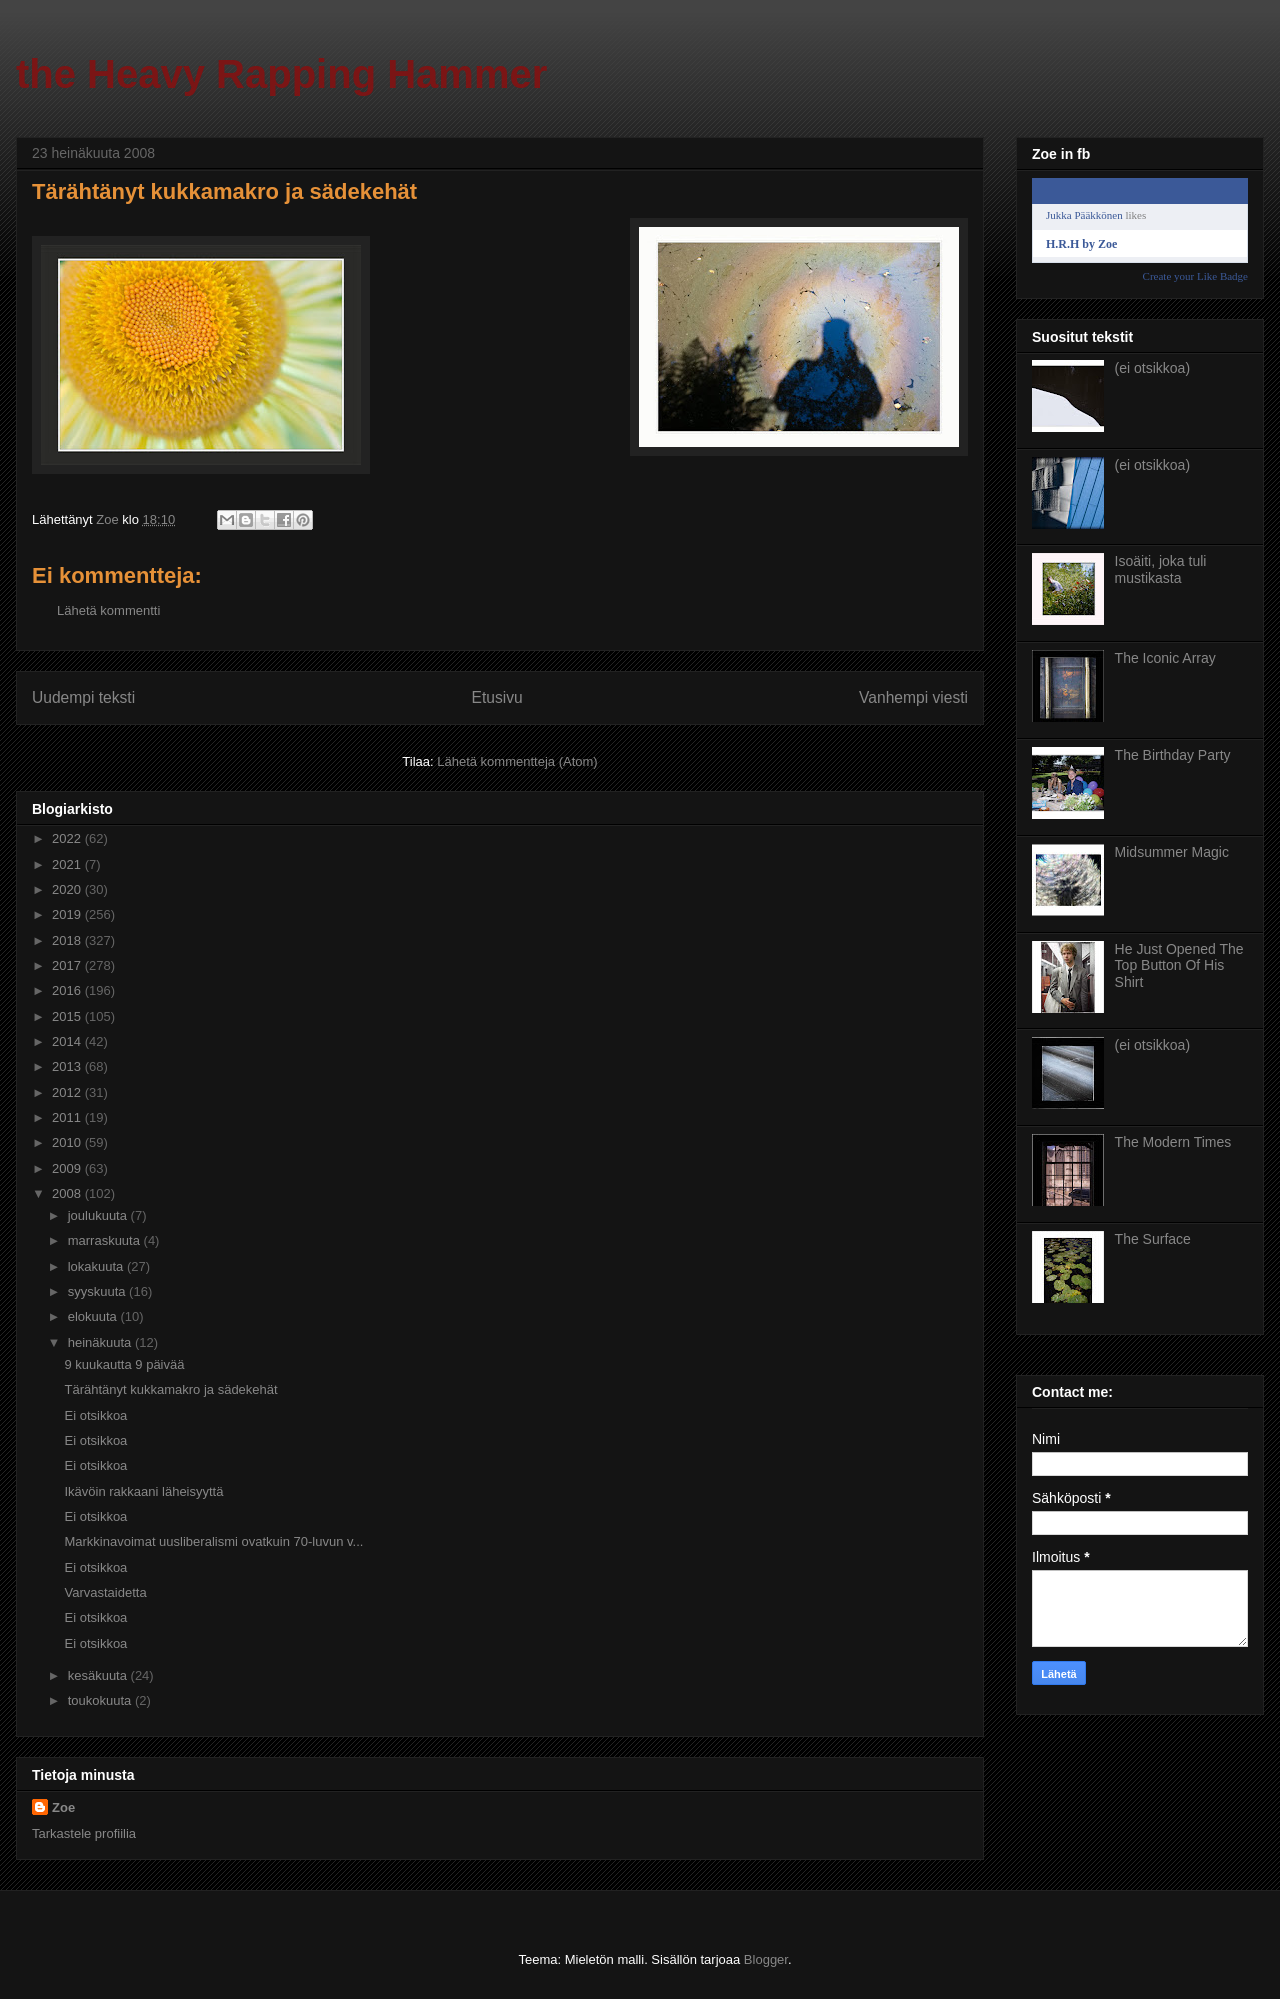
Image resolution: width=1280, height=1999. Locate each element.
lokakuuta (97, 1266)
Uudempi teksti (83, 697)
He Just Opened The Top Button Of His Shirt (1179, 966)
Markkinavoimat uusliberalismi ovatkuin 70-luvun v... (213, 1541)
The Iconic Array (1165, 658)
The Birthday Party (1173, 755)
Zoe (63, 1807)
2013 (68, 1066)
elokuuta (94, 1316)
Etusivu (497, 697)
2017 (68, 965)
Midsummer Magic (1172, 852)
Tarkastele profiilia (84, 1833)
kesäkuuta (99, 1675)
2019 (68, 914)
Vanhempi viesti (913, 697)
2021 (68, 864)
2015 (68, 1016)
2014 (68, 1041)
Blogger (766, 1959)
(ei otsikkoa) (1152, 368)
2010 (68, 1142)
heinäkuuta (101, 1342)
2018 (68, 940)
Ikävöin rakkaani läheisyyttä (143, 1491)
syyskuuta (98, 1291)
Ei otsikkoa (95, 1415)
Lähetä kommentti (108, 610)
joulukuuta (99, 1215)
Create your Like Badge (1195, 276)
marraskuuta (106, 1240)
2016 (68, 990)
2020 (68, 889)
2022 (68, 838)
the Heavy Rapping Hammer (281, 74)
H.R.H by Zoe (1081, 244)
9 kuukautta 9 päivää (124, 1364)
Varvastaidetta (105, 1592)
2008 (68, 1193)
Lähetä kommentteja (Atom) (517, 761)
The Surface (1153, 1239)
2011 (68, 1117)
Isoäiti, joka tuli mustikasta (1161, 569)
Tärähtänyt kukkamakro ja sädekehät (170, 1389)
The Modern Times (1173, 1142)
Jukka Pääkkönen (1084, 215)
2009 (68, 1168)
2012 (68, 1092)
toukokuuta (101, 1700)
